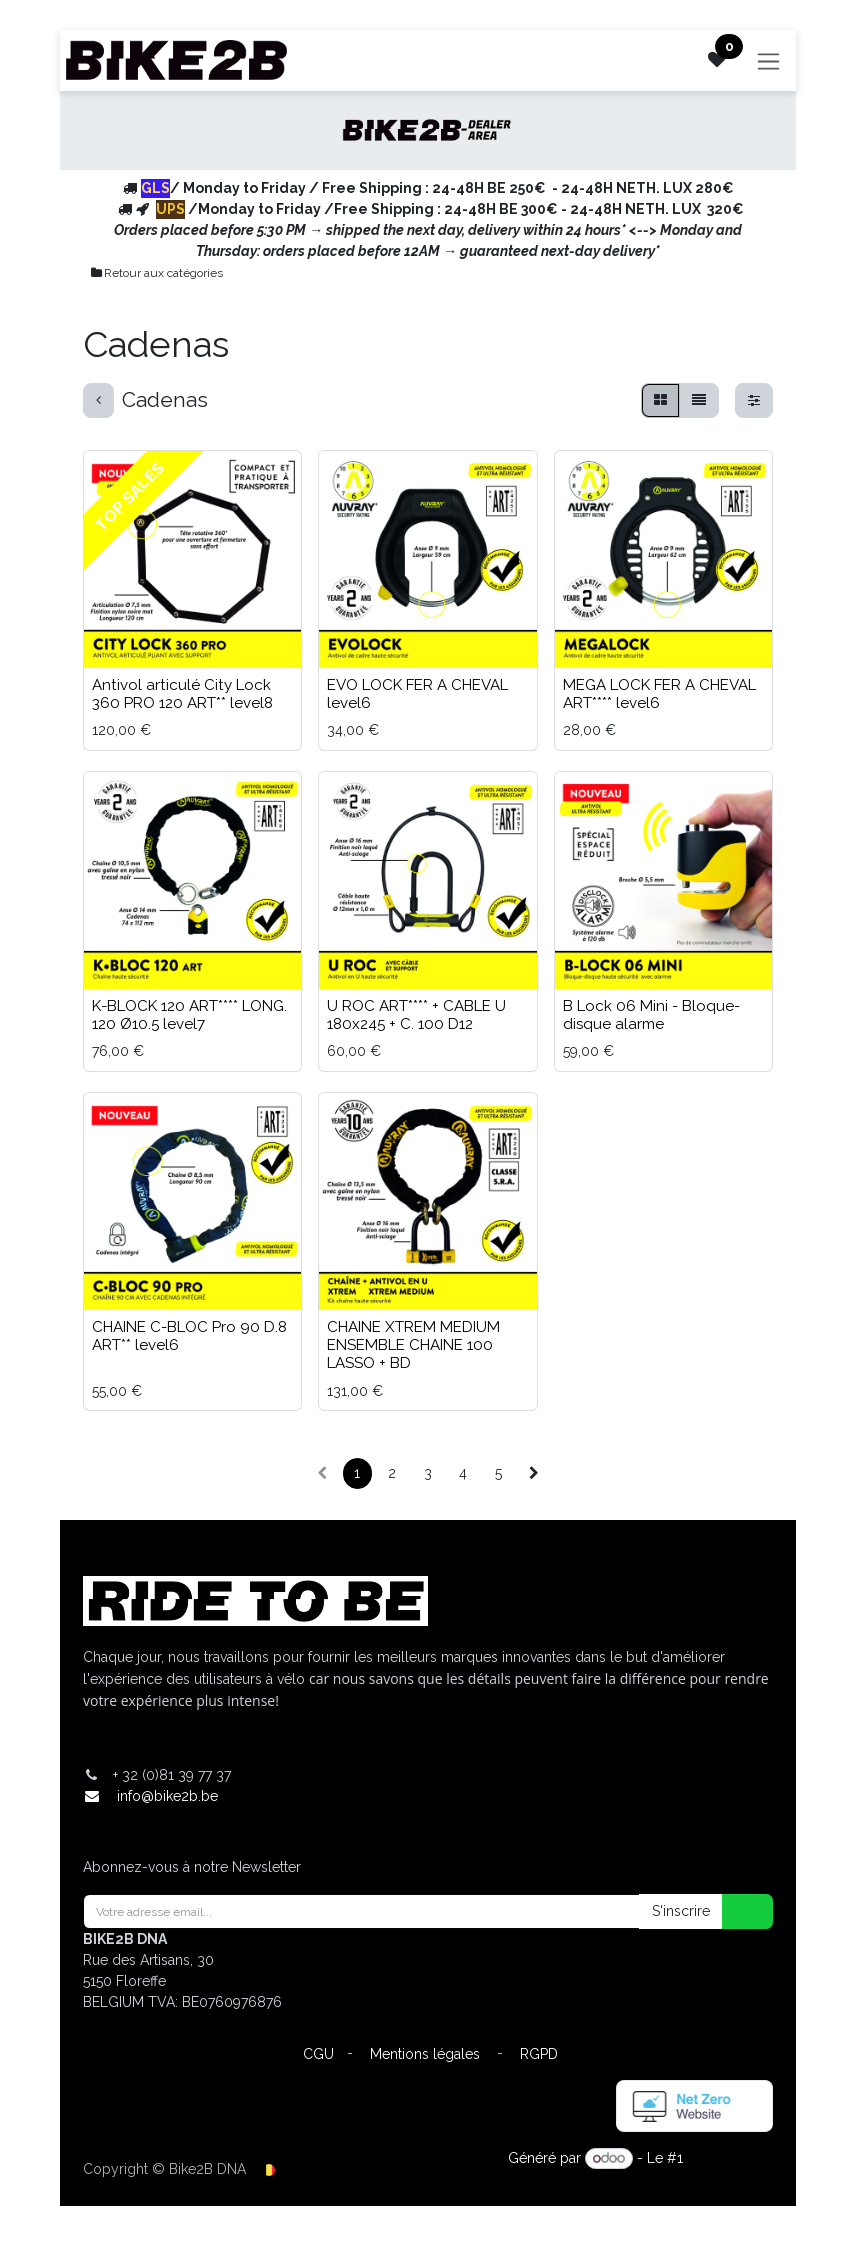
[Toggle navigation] (774, 60)
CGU (318, 2054)
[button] (735, 1911)
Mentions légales (425, 2054)
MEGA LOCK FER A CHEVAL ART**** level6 (659, 694)
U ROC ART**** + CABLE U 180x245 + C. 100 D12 (416, 1015)
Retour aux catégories (156, 273)
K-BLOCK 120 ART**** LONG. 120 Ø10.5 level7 (189, 1015)
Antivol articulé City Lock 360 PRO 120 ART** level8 (182, 694)
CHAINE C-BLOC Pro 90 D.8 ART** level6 (189, 1336)
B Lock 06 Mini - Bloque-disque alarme (651, 1015)
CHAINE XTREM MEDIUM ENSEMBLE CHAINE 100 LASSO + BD (413, 1345)
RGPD (539, 2054)
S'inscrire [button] (681, 1911)
